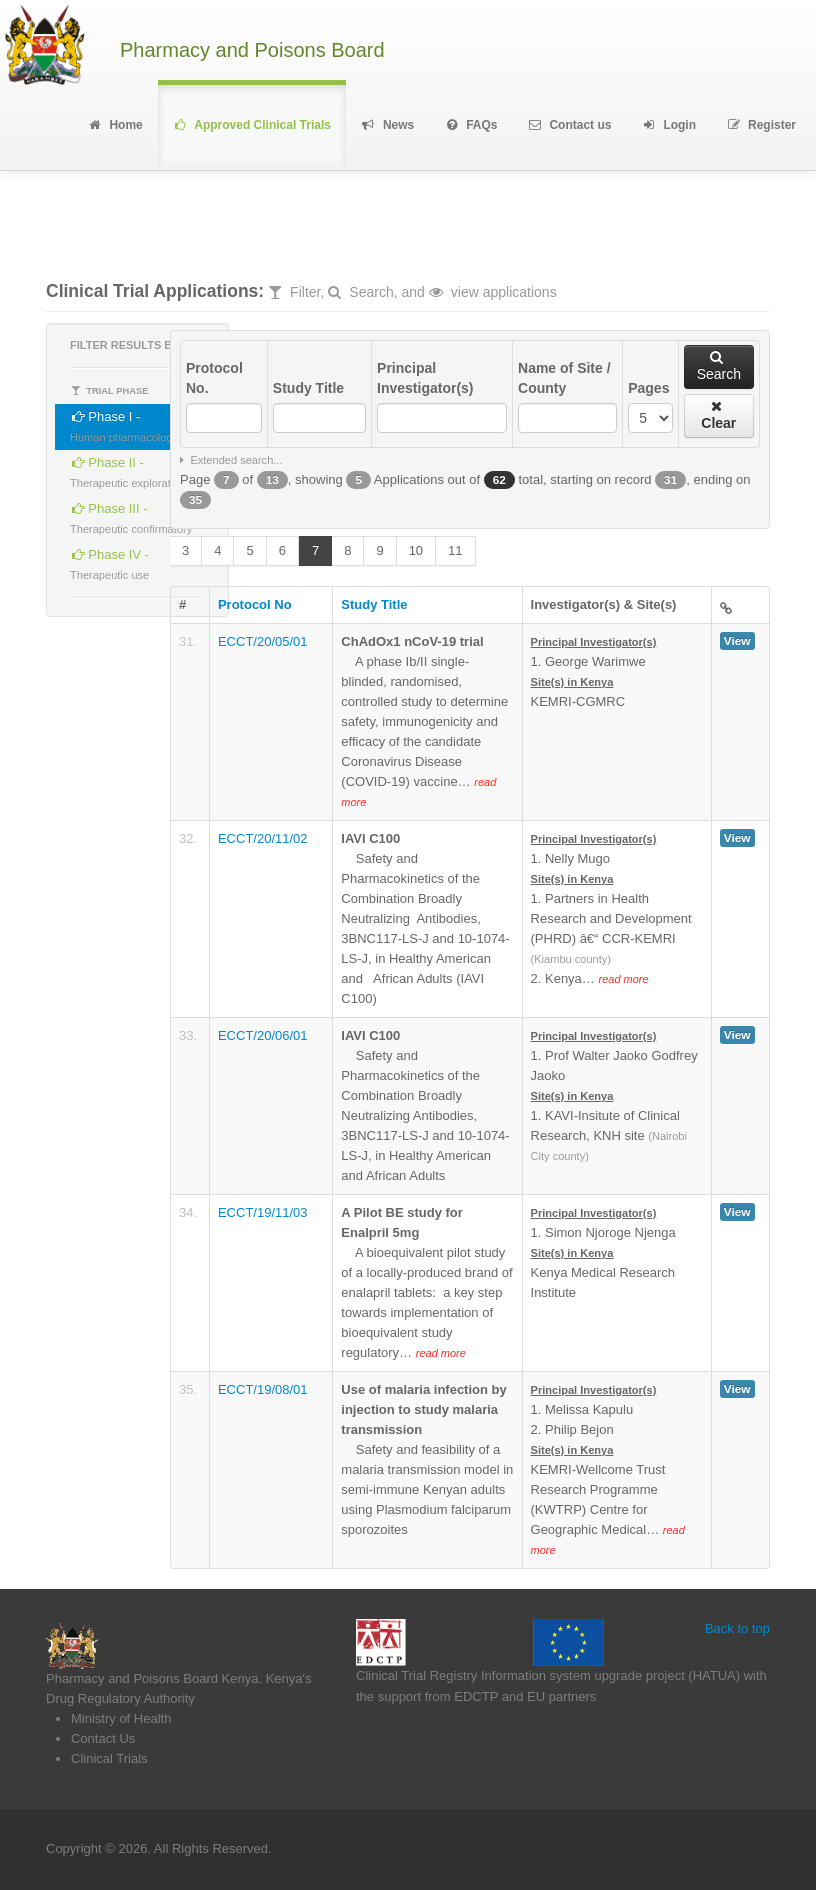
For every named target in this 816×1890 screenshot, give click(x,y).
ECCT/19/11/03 (263, 1212)
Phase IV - (109, 561)
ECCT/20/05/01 (263, 641)
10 (416, 550)
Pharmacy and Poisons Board (252, 50)
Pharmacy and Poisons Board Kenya (152, 1678)
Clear (718, 415)
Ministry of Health (121, 1718)
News (387, 125)
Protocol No (255, 604)
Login (668, 125)
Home (114, 125)
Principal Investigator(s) (425, 378)
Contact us (570, 125)
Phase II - (128, 469)
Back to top (737, 1628)
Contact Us (103, 1738)
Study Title (308, 388)
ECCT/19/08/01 (263, 1389)
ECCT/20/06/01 (263, 1035)
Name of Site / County (564, 378)
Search (719, 366)
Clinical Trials (109, 1758)
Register (761, 125)
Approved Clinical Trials (252, 125)
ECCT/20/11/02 (263, 838)
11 (455, 550)
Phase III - (131, 515)
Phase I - (124, 423)
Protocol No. (214, 378)
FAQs (470, 125)
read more (623, 979)
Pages (648, 388)
